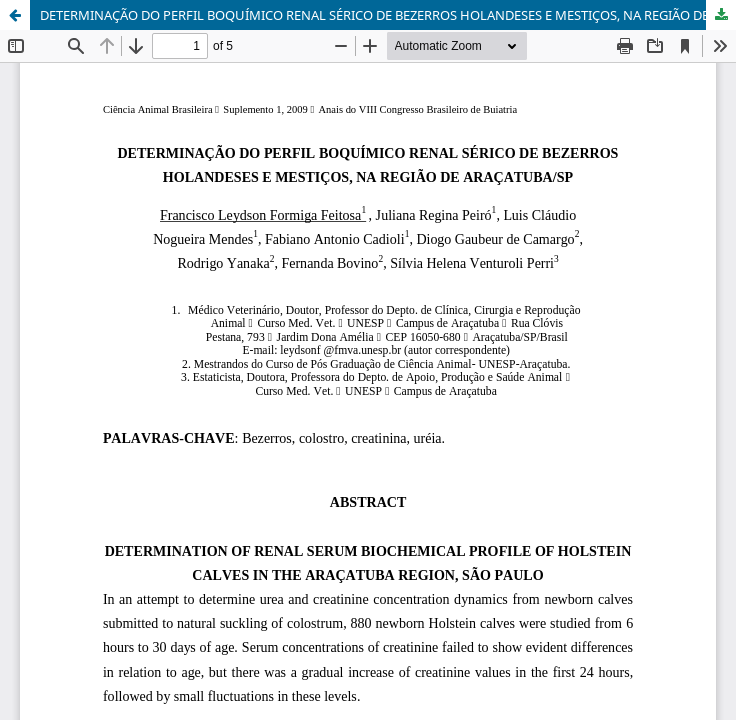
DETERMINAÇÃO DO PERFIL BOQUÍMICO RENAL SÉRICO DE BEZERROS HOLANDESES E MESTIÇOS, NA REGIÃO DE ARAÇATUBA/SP (388, 15)
